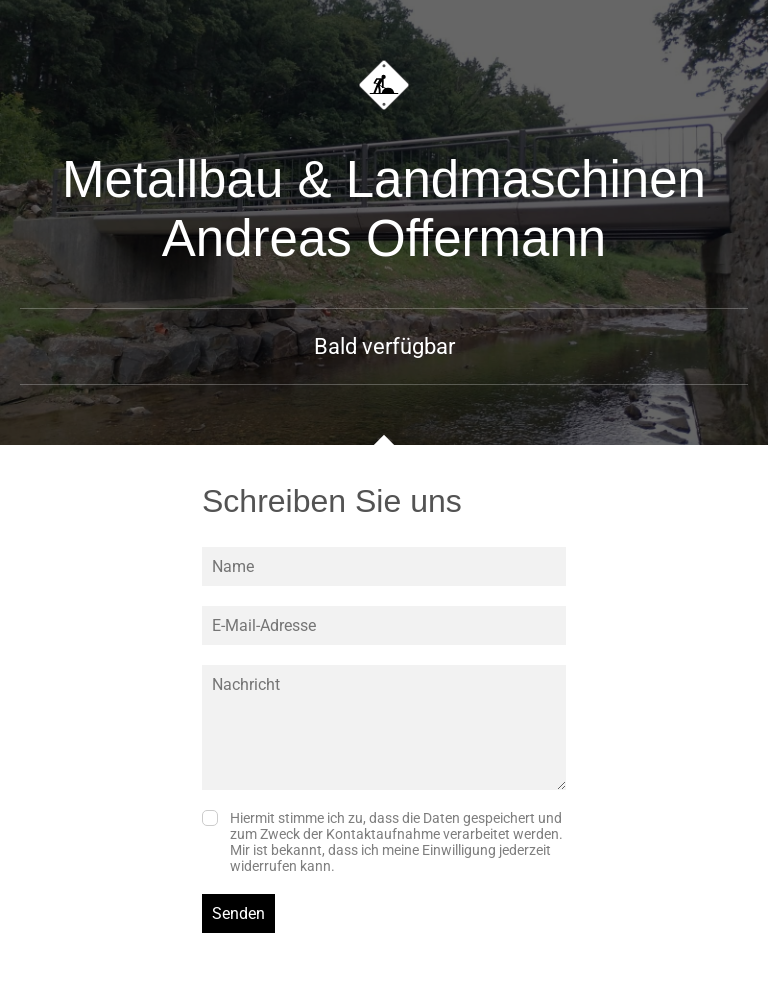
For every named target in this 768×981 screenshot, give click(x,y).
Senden (238, 913)
